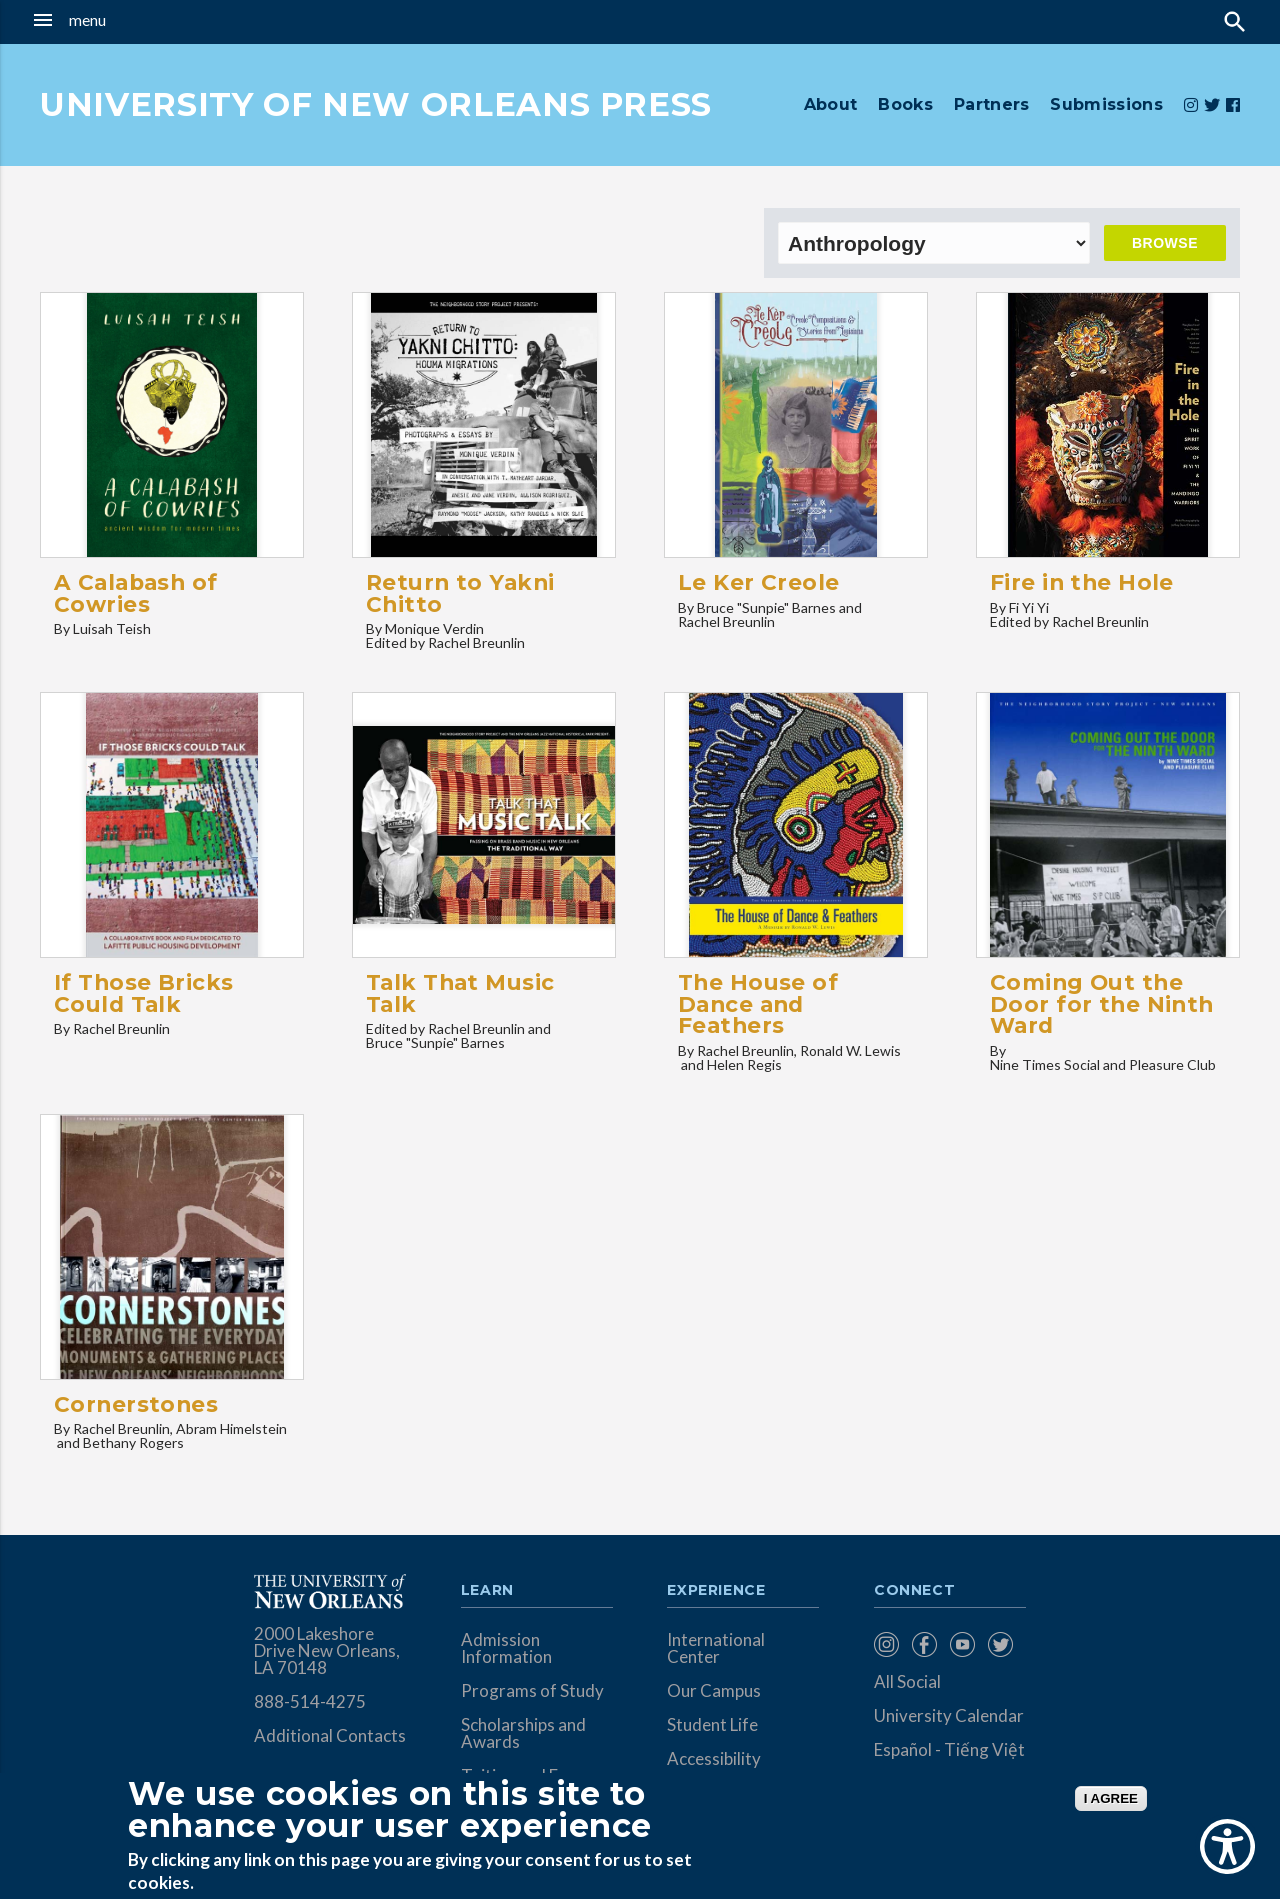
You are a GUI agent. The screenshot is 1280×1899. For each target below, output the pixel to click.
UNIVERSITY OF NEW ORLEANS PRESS (376, 104)
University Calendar (949, 1715)
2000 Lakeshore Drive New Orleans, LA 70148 (327, 1650)
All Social (907, 1681)
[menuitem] (888, 1644)
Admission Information (506, 1648)
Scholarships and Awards (523, 1733)
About (831, 104)
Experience (716, 1591)
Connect (915, 1591)
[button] (121, 20)
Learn (487, 1591)
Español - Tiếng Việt (949, 1749)
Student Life (712, 1724)
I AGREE (1111, 1798)
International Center (716, 1648)
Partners (992, 104)
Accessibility (714, 1758)
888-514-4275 (310, 1701)
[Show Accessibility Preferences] (1227, 1846)
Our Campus (714, 1690)
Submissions (1106, 104)
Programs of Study (532, 1690)
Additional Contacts (330, 1735)
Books (905, 104)
